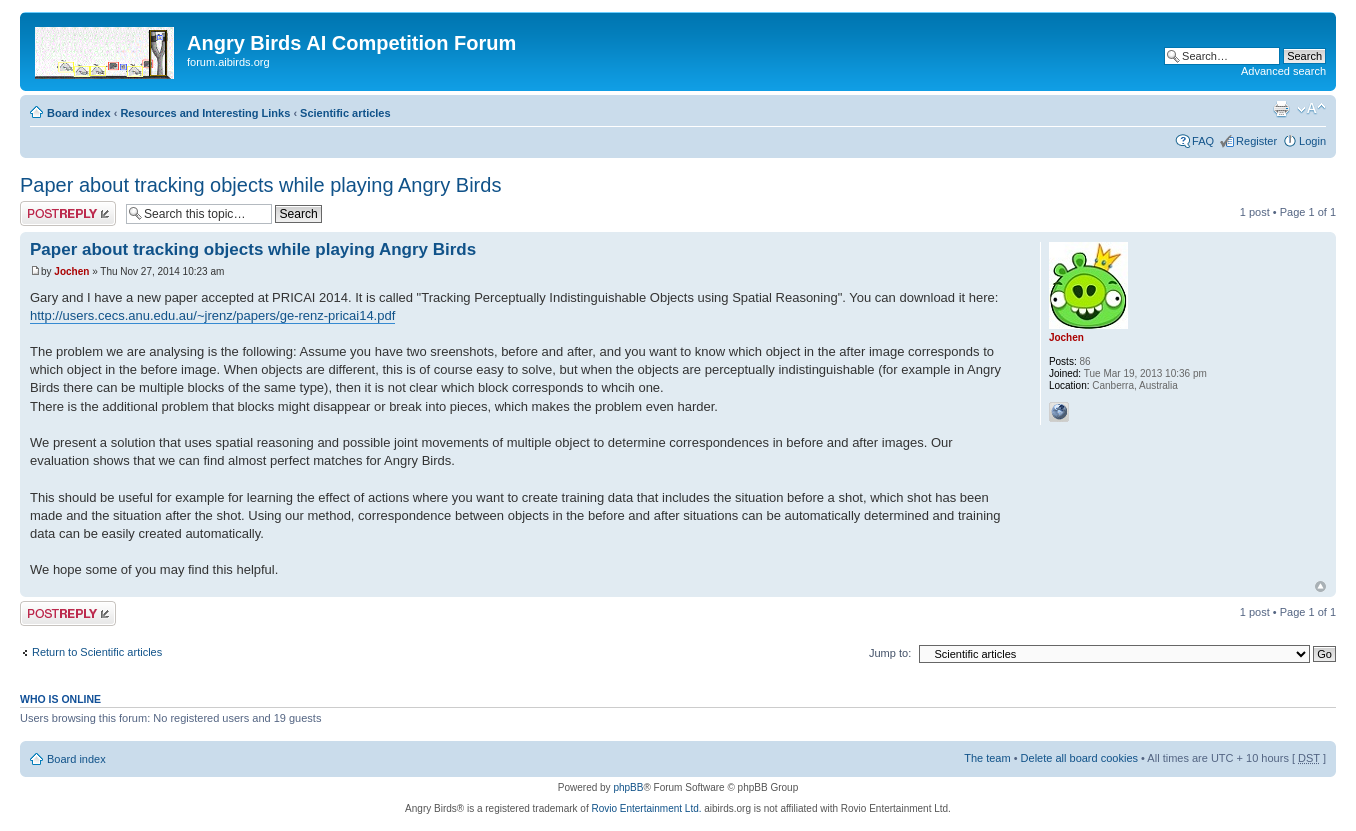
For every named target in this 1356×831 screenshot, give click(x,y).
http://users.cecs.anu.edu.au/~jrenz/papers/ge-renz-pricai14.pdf (212, 315)
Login (1312, 141)
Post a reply (68, 213)
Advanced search (1283, 71)
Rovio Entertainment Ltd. (646, 808)
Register (1256, 141)
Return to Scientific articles (97, 652)
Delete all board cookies (1079, 758)
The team (987, 758)
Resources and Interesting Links (205, 113)
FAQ (1203, 141)
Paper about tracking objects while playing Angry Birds (260, 185)
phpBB (628, 787)
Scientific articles (345, 113)
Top (1320, 586)
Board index (79, 113)
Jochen (71, 271)
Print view (1281, 109)
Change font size (1311, 109)
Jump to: (890, 653)
